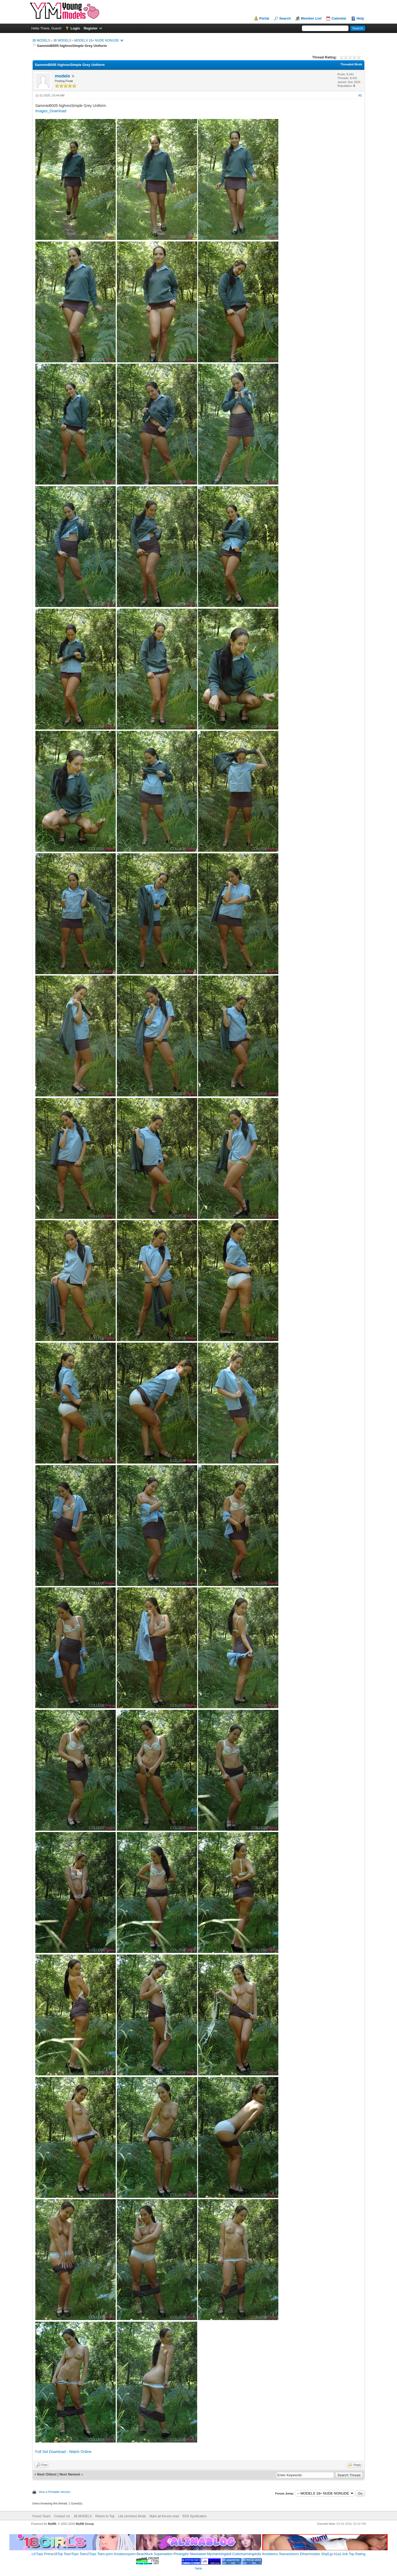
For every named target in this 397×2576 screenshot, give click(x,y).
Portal (264, 18)
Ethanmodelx (310, 2554)
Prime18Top (53, 2554)
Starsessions (289, 2554)
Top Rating (357, 2554)
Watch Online (80, 2452)
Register (91, 28)
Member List (311, 18)
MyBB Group (85, 2523)
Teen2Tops (88, 2554)
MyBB (52, 2523)
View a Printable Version (54, 2491)
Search (285, 18)
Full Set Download (50, 2452)
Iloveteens (270, 2554)
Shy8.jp (327, 2554)
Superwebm (163, 2554)
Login (75, 28)
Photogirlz (181, 2554)
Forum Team (41, 2516)
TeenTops (71, 2554)
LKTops (37, 2554)
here (198, 2568)
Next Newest (69, 2474)
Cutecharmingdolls (246, 2554)
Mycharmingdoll (219, 2554)
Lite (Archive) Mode (132, 2516)
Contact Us (62, 2516)
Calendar (338, 18)
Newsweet (198, 2554)
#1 (360, 95)
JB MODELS (41, 40)
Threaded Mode (351, 64)
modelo (62, 76)
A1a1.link (341, 2554)
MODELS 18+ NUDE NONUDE (96, 40)
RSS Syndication (194, 2516)
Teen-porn (105, 2554)
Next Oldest (47, 2474)
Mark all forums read (164, 2516)
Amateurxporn (125, 2554)
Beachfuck (145, 2554)
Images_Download (50, 111)
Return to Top (105, 2516)
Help (360, 18)
